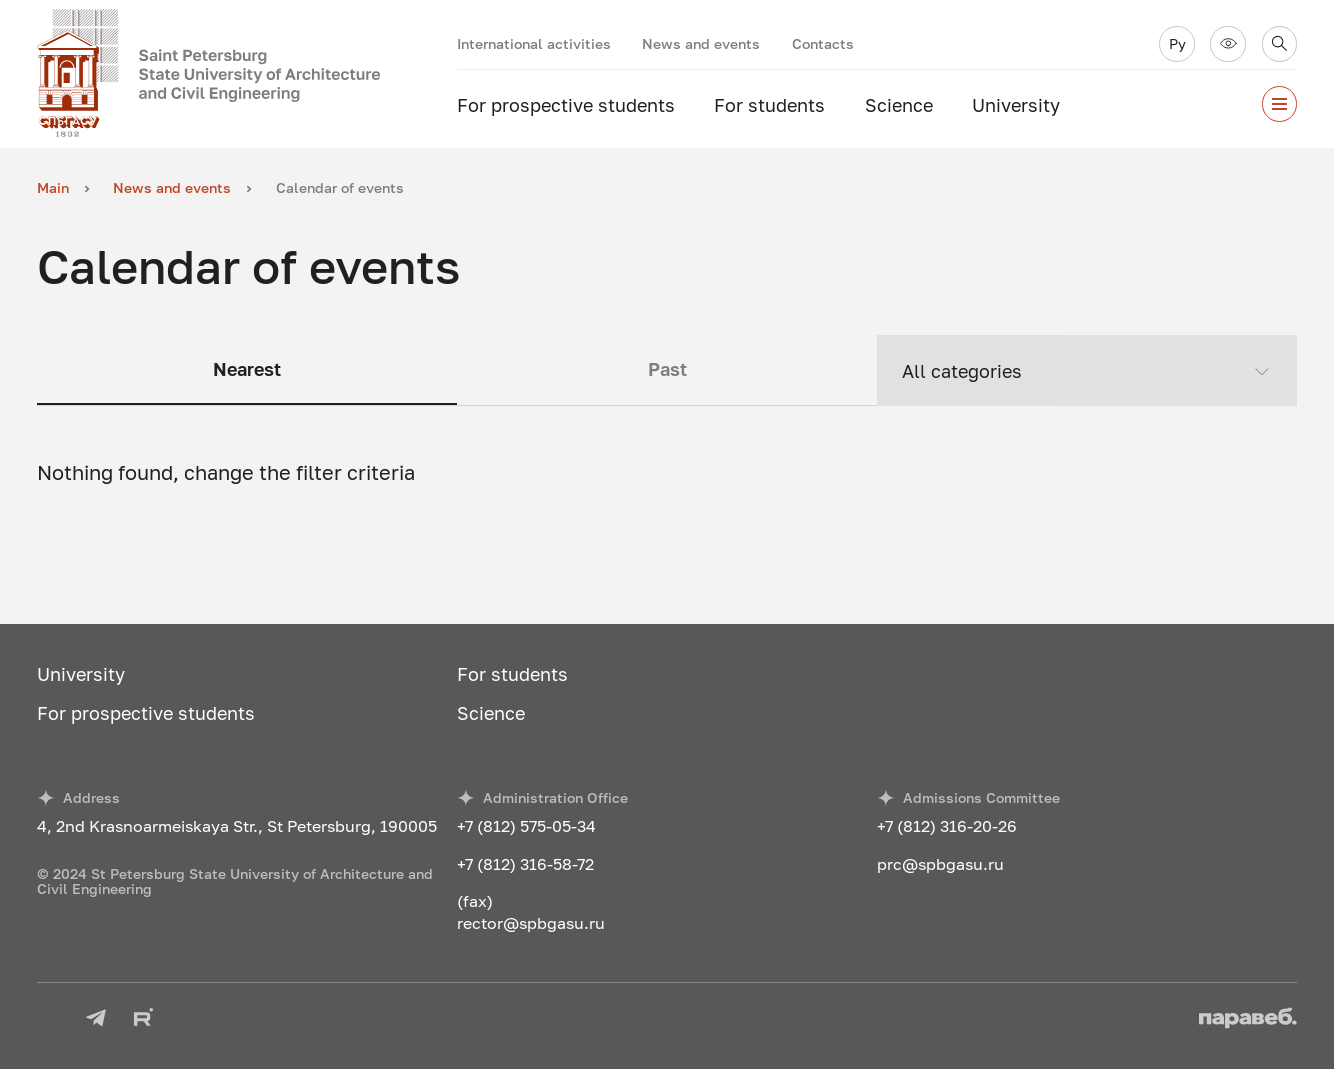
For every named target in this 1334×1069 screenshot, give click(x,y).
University (1016, 105)
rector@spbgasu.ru (531, 923)
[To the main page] (247, 74)
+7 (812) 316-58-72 (525, 864)
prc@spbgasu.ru (940, 864)
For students (769, 105)
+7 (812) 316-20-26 (947, 826)
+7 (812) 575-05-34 (526, 826)
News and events (701, 43)
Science (899, 105)
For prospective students (566, 105)
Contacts (823, 43)
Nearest (247, 369)
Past (667, 369)
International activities (534, 43)
